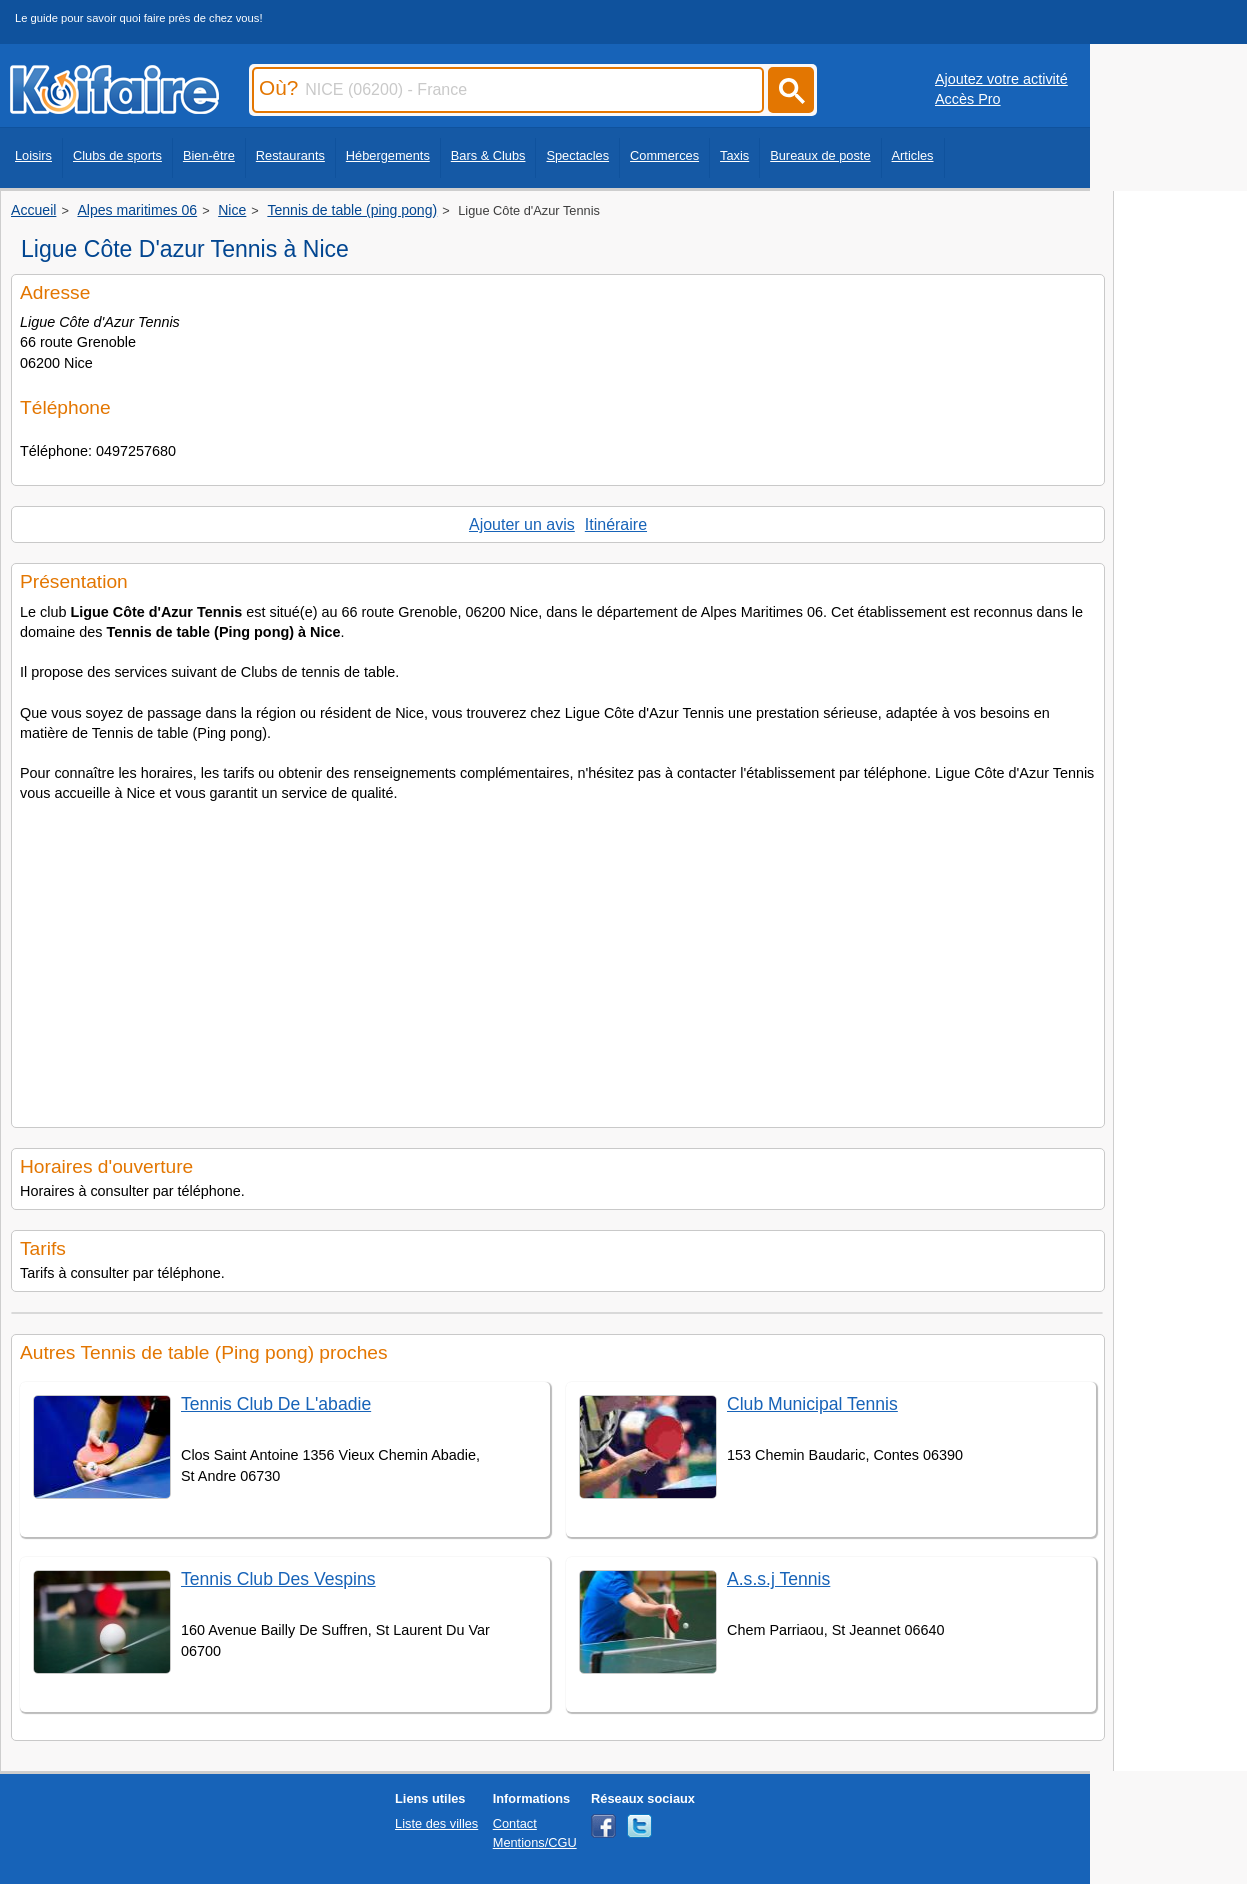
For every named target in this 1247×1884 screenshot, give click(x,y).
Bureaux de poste (820, 155)
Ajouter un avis (522, 524)
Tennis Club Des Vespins (278, 1579)
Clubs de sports (117, 155)
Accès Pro (968, 99)
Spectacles (577, 155)
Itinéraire (616, 524)
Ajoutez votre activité (1001, 79)
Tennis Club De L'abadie (276, 1404)
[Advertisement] (558, 959)
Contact (515, 1823)
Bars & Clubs (488, 155)
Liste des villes (436, 1823)
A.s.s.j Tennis (778, 1579)
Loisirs (33, 155)
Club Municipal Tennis (812, 1404)
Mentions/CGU (535, 1842)
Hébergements (388, 155)
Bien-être (209, 155)
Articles (913, 155)
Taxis (734, 155)
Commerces (664, 155)
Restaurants (290, 155)
